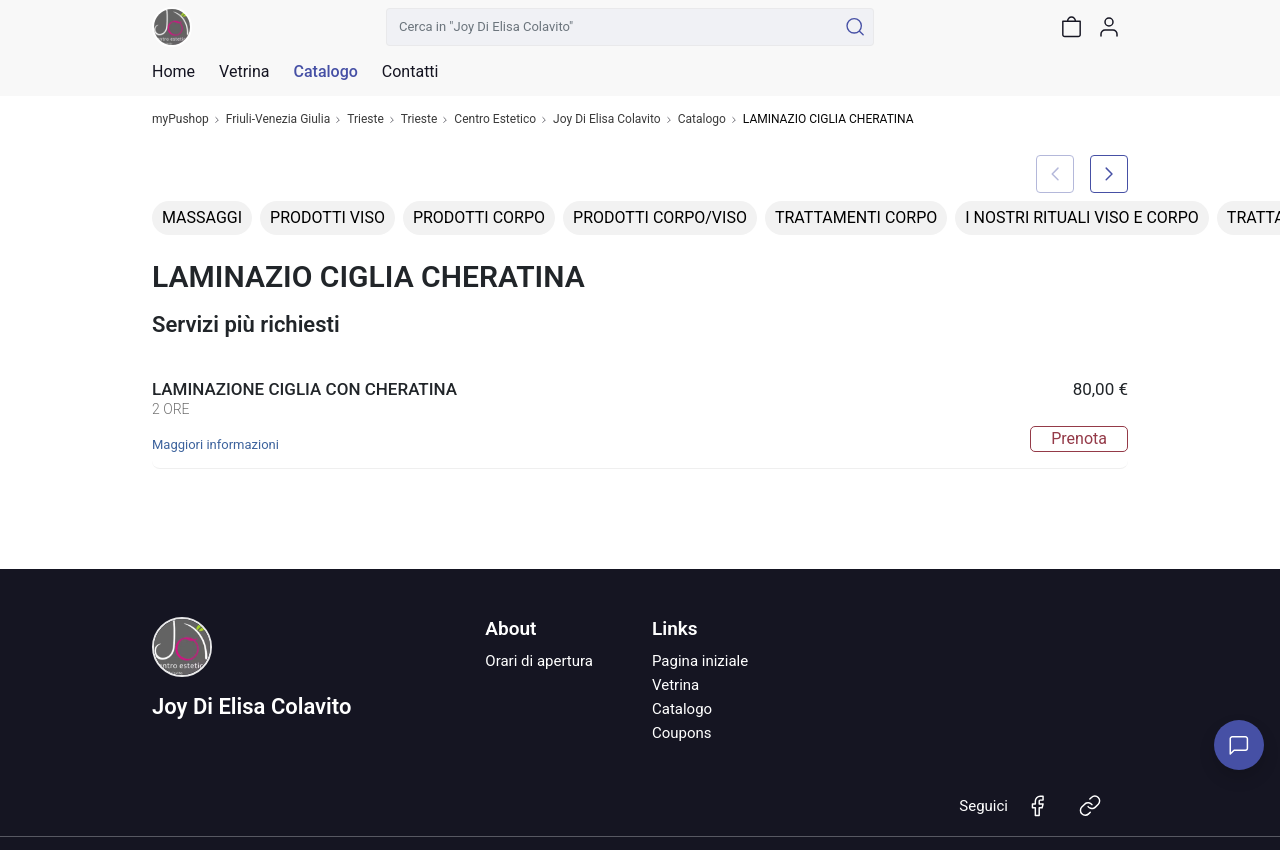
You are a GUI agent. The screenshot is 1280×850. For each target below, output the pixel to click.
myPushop (180, 119)
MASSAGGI (202, 217)
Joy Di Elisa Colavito (607, 119)
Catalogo (325, 72)
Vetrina (675, 685)
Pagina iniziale (700, 661)
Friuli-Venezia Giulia (278, 119)
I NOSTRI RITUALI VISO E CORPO (1082, 217)
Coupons (682, 733)
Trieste (365, 119)
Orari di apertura (539, 661)
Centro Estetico (495, 119)
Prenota (1079, 438)
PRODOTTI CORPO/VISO (660, 217)
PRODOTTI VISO (327, 217)
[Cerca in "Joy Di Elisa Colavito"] (611, 27)
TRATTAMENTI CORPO (856, 217)
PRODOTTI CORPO (479, 217)
